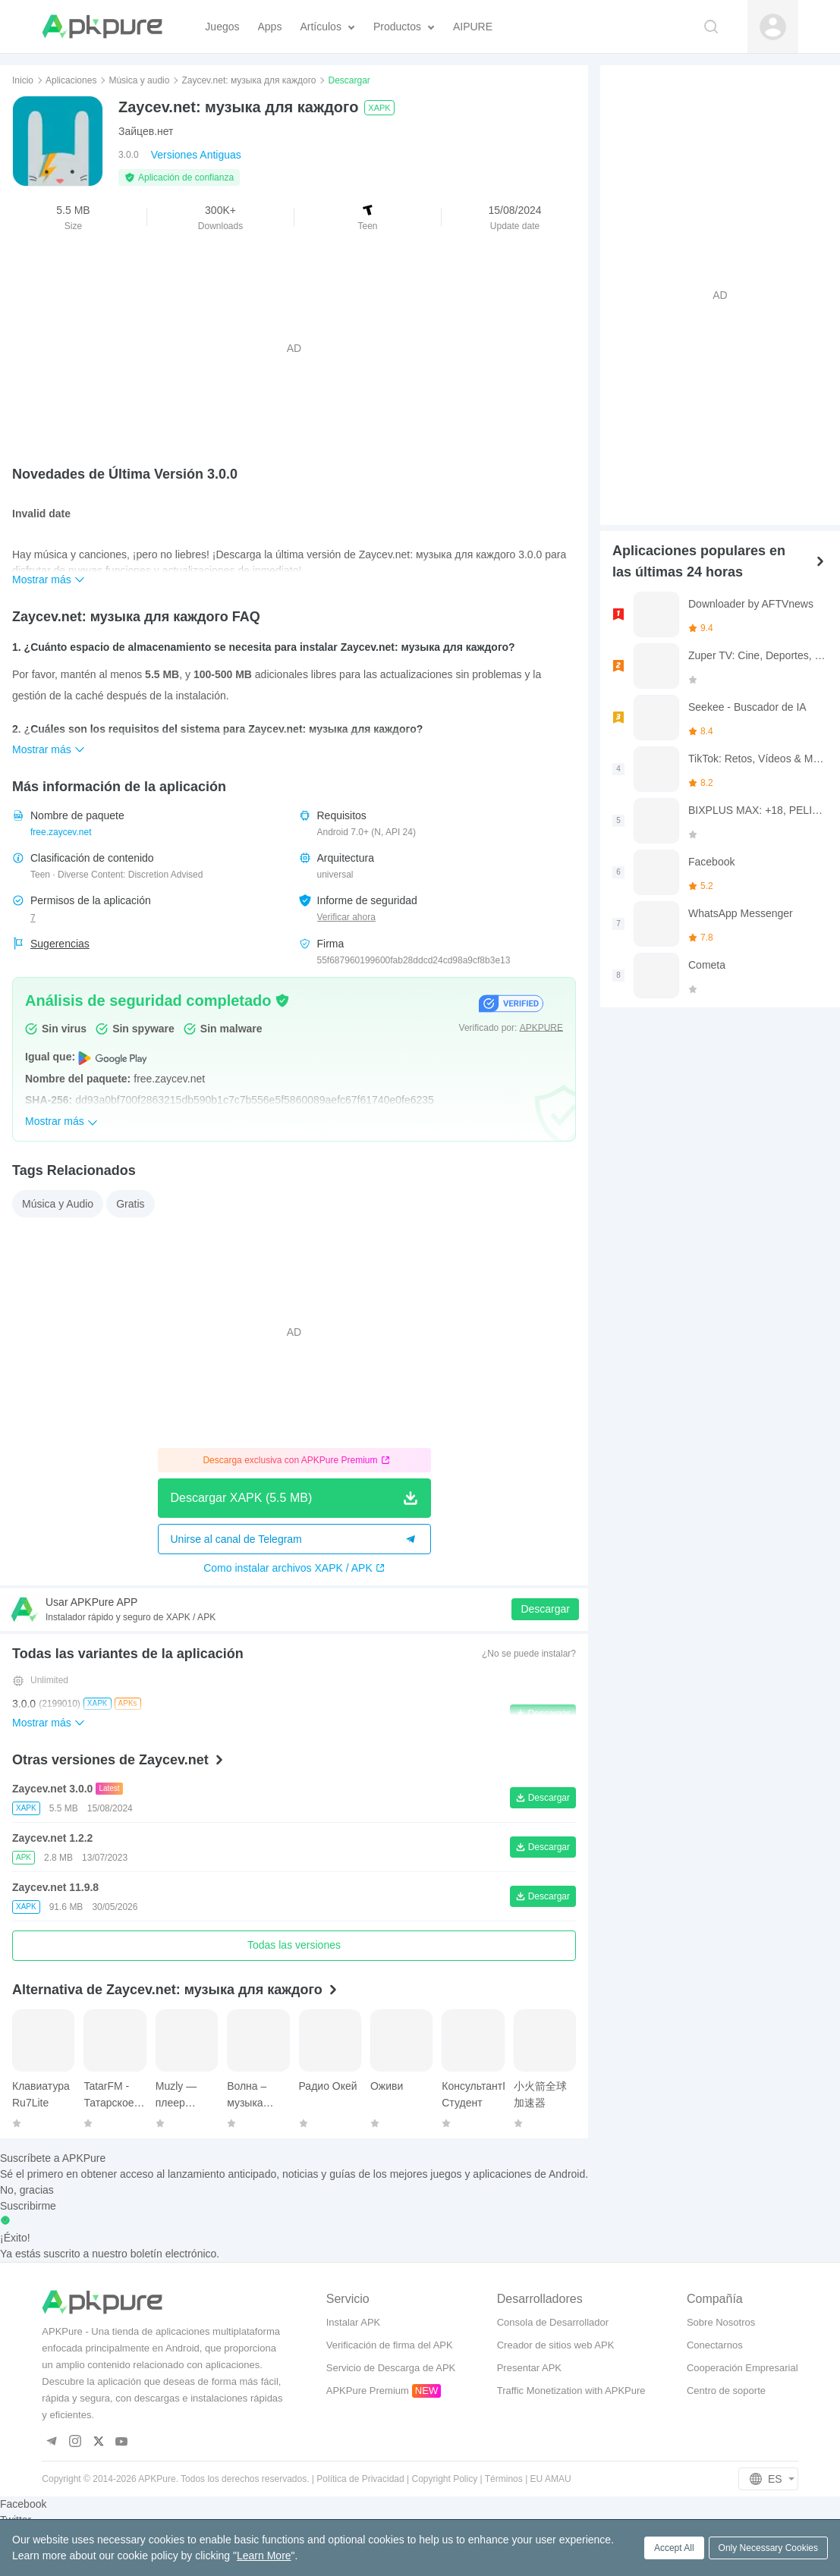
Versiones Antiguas (196, 155)
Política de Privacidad (360, 2479)
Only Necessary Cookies (768, 2548)
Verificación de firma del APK (389, 2345)
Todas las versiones (294, 1945)
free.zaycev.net (60, 832)
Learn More (264, 2555)
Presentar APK (529, 2367)
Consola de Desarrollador (553, 2322)
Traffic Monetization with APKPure (571, 2390)
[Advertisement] (294, 348)
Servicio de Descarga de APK (391, 2367)
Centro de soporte (726, 2390)
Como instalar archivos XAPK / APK (294, 1568)
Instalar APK (353, 2322)
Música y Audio (57, 1204)
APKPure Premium (367, 2390)
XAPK (379, 107)
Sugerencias (60, 944)
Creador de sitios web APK (556, 2345)
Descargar (545, 1609)
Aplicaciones (71, 80)
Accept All (674, 2548)
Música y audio (139, 80)
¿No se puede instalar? (529, 1653)
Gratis (130, 1204)
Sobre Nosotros (721, 2322)
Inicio (22, 80)
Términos (504, 2479)
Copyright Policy (445, 2479)
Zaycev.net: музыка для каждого (248, 80)
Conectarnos (715, 2345)
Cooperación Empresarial (742, 2367)
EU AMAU (550, 2479)
